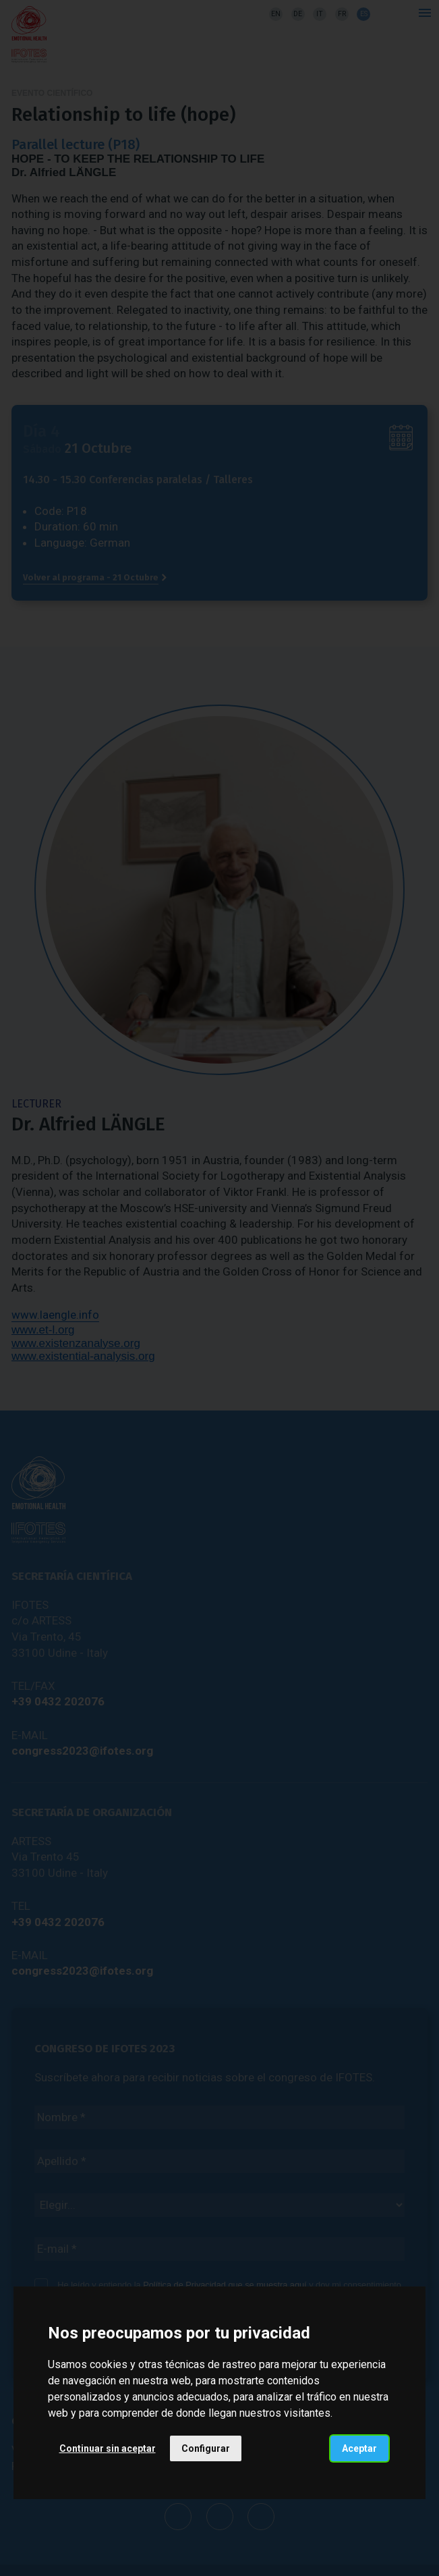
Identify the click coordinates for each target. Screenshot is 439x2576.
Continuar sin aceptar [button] (107, 2448)
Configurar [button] (205, 2448)
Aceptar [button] (359, 2448)
